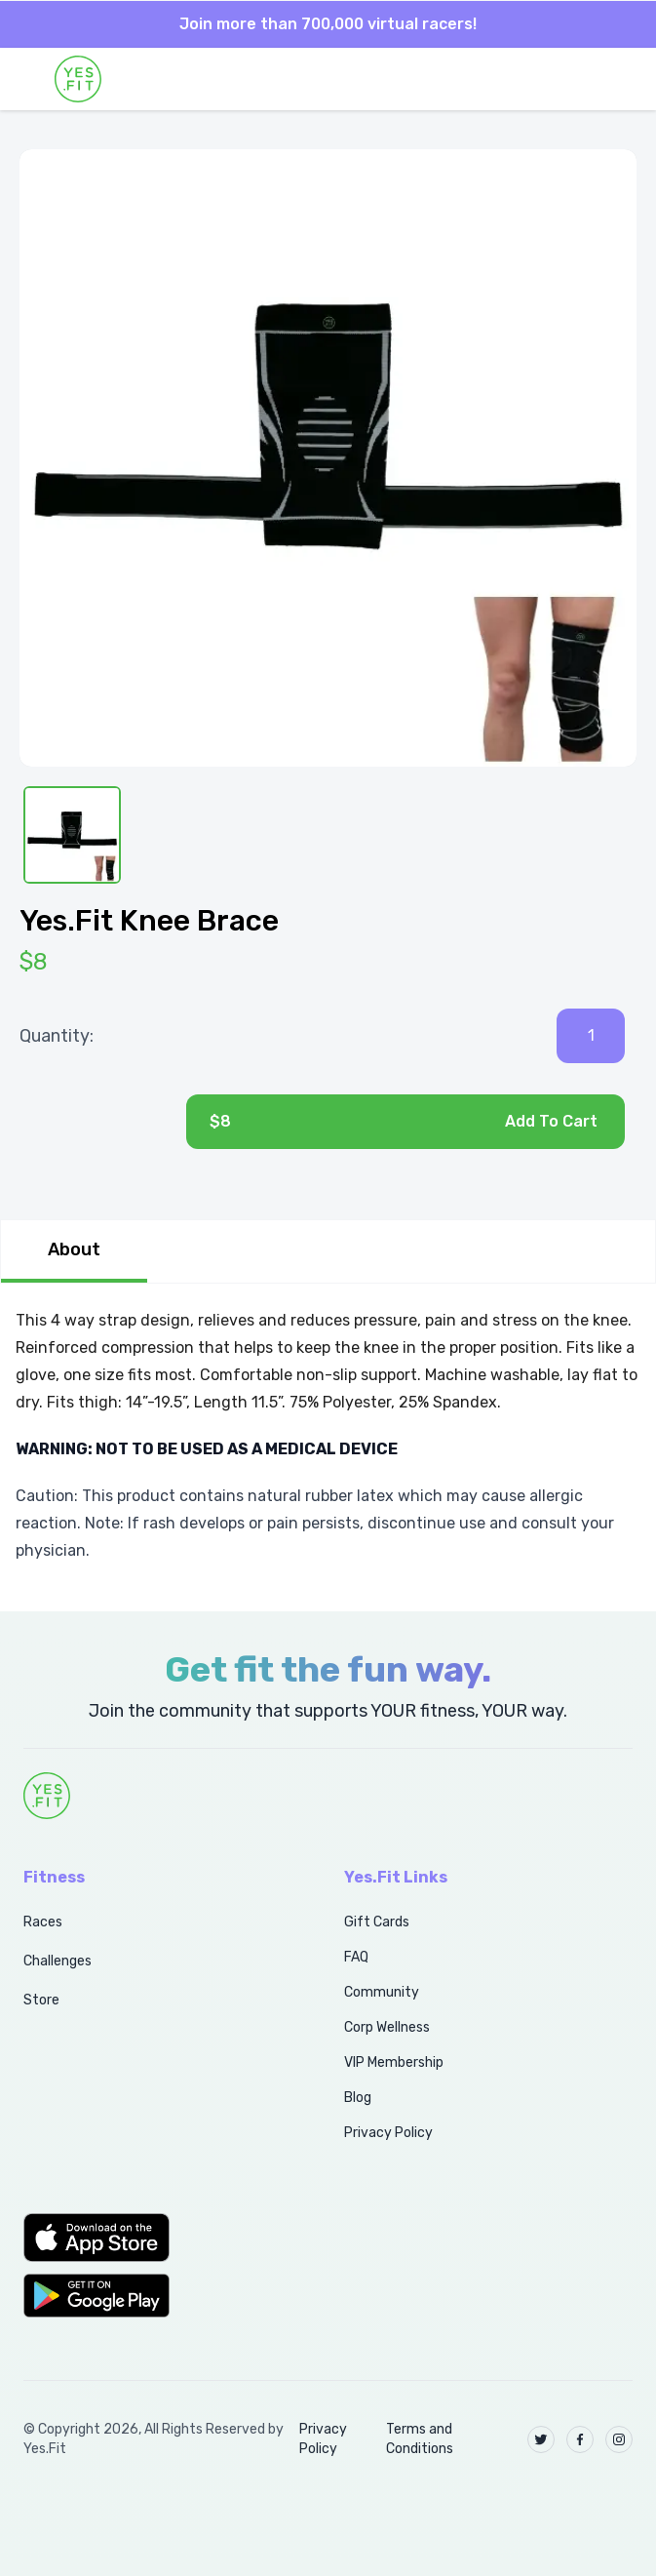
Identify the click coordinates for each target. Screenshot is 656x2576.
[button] (162, 2237)
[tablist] (328, 1251)
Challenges (57, 1961)
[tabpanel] (328, 1435)
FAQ (356, 1957)
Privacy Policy (388, 2132)
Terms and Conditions (419, 2439)
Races (42, 1922)
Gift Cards (376, 1922)
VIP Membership (394, 2062)
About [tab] (74, 1249)
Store (41, 2000)
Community (381, 1992)
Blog (357, 2097)
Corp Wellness (387, 2027)
